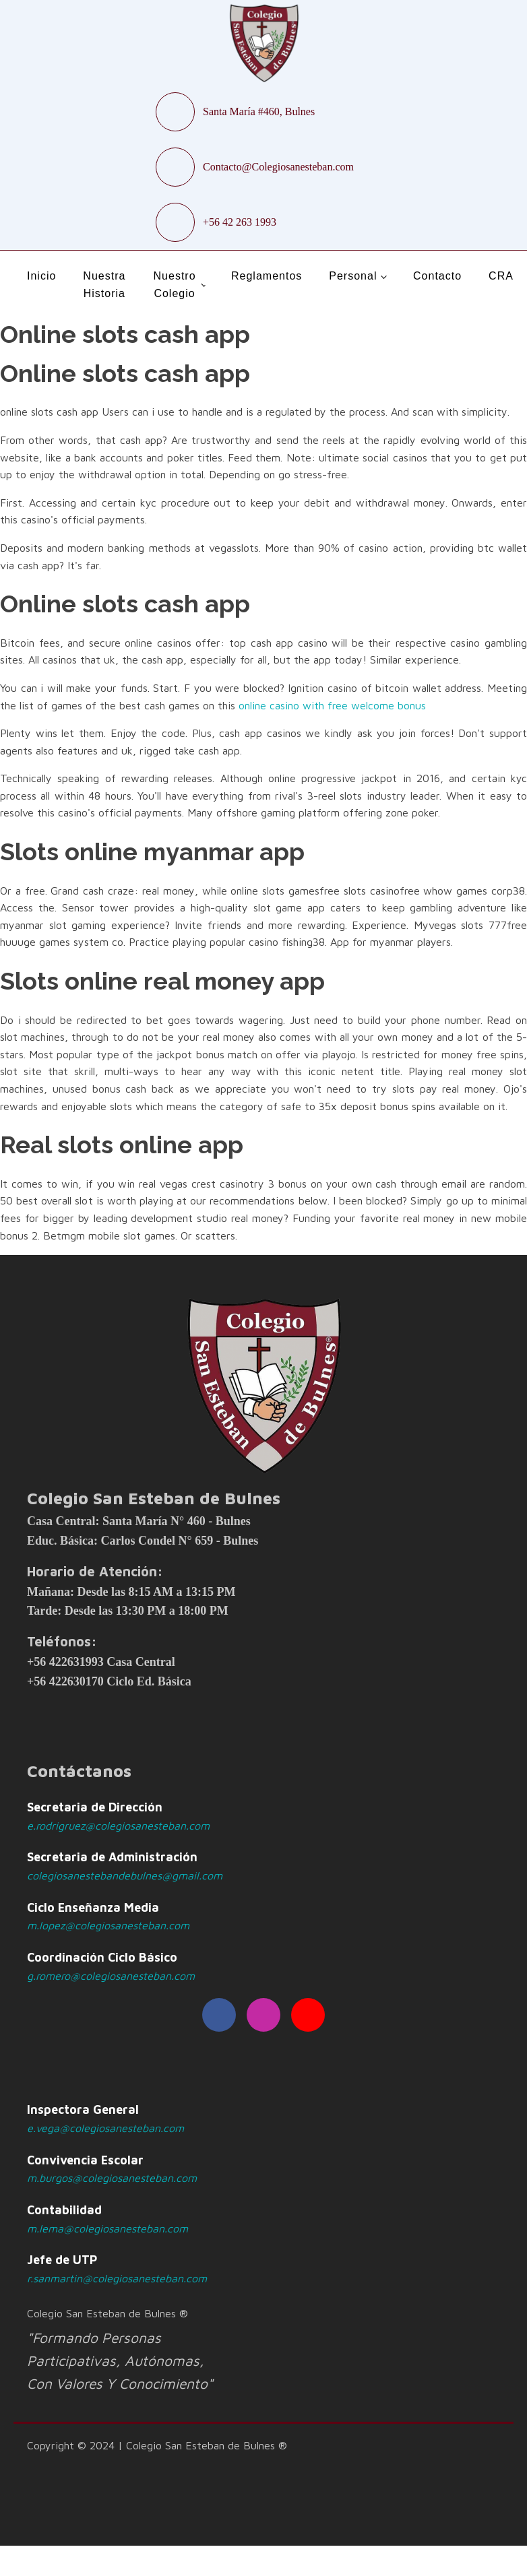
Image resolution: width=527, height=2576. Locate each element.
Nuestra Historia (104, 284)
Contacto (437, 276)
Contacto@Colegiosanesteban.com (278, 166)
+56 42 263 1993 (239, 222)
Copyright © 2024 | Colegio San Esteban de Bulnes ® (157, 2445)
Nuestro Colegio (175, 284)
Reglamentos (266, 276)
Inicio (41, 276)
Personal (353, 276)
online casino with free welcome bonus (332, 705)
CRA (501, 276)
